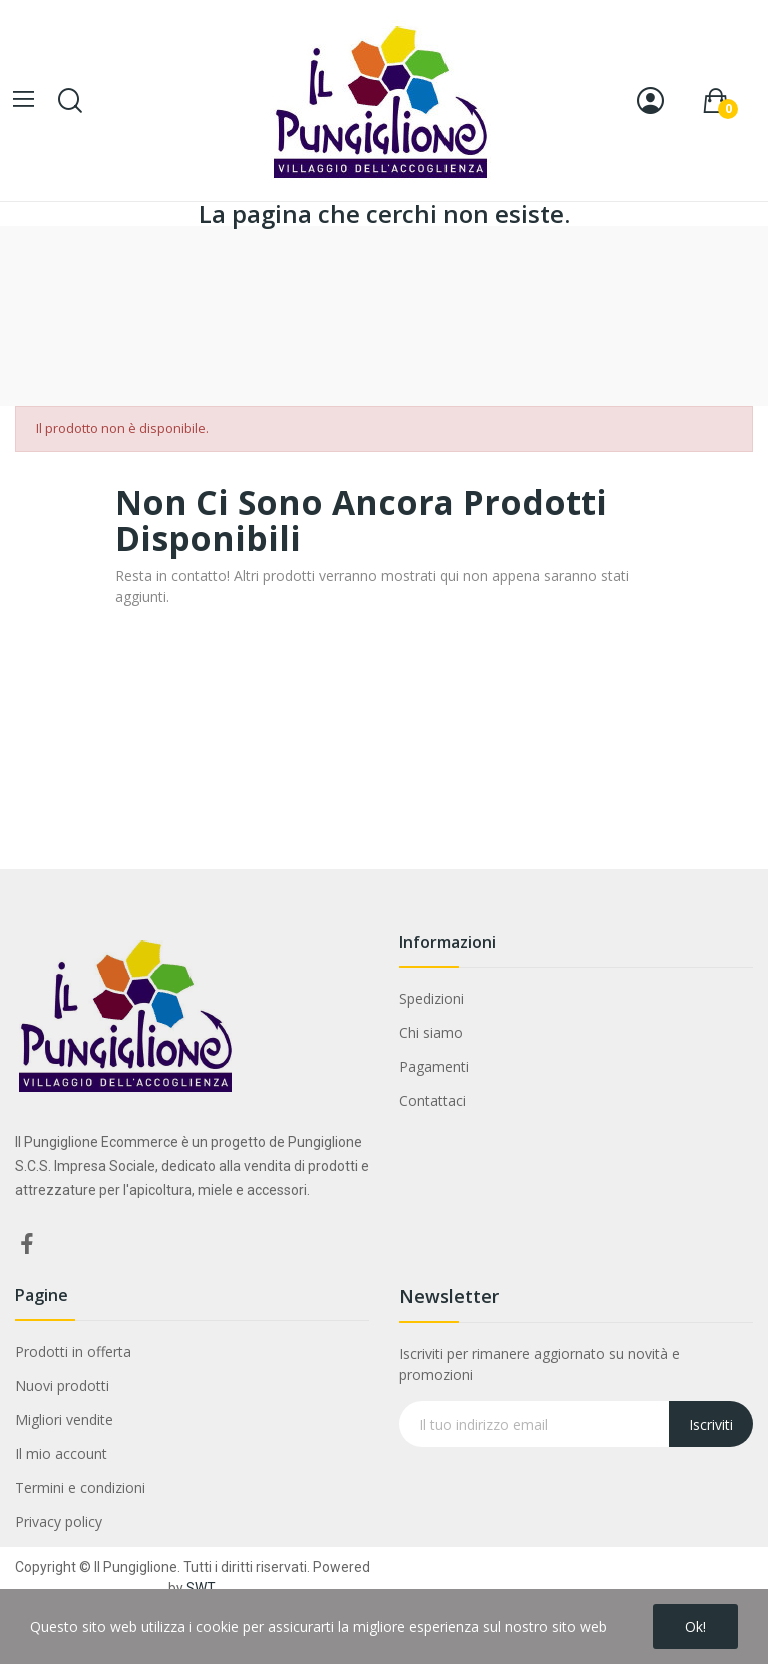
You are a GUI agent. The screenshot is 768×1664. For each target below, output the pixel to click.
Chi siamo (431, 1032)
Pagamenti (434, 1066)
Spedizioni (431, 998)
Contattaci (432, 1100)
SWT (201, 1588)
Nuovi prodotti (62, 1385)
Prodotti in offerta (73, 1351)
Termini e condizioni (80, 1487)
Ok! (695, 1626)
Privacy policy (58, 1521)
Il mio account (61, 1453)
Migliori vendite (64, 1419)
